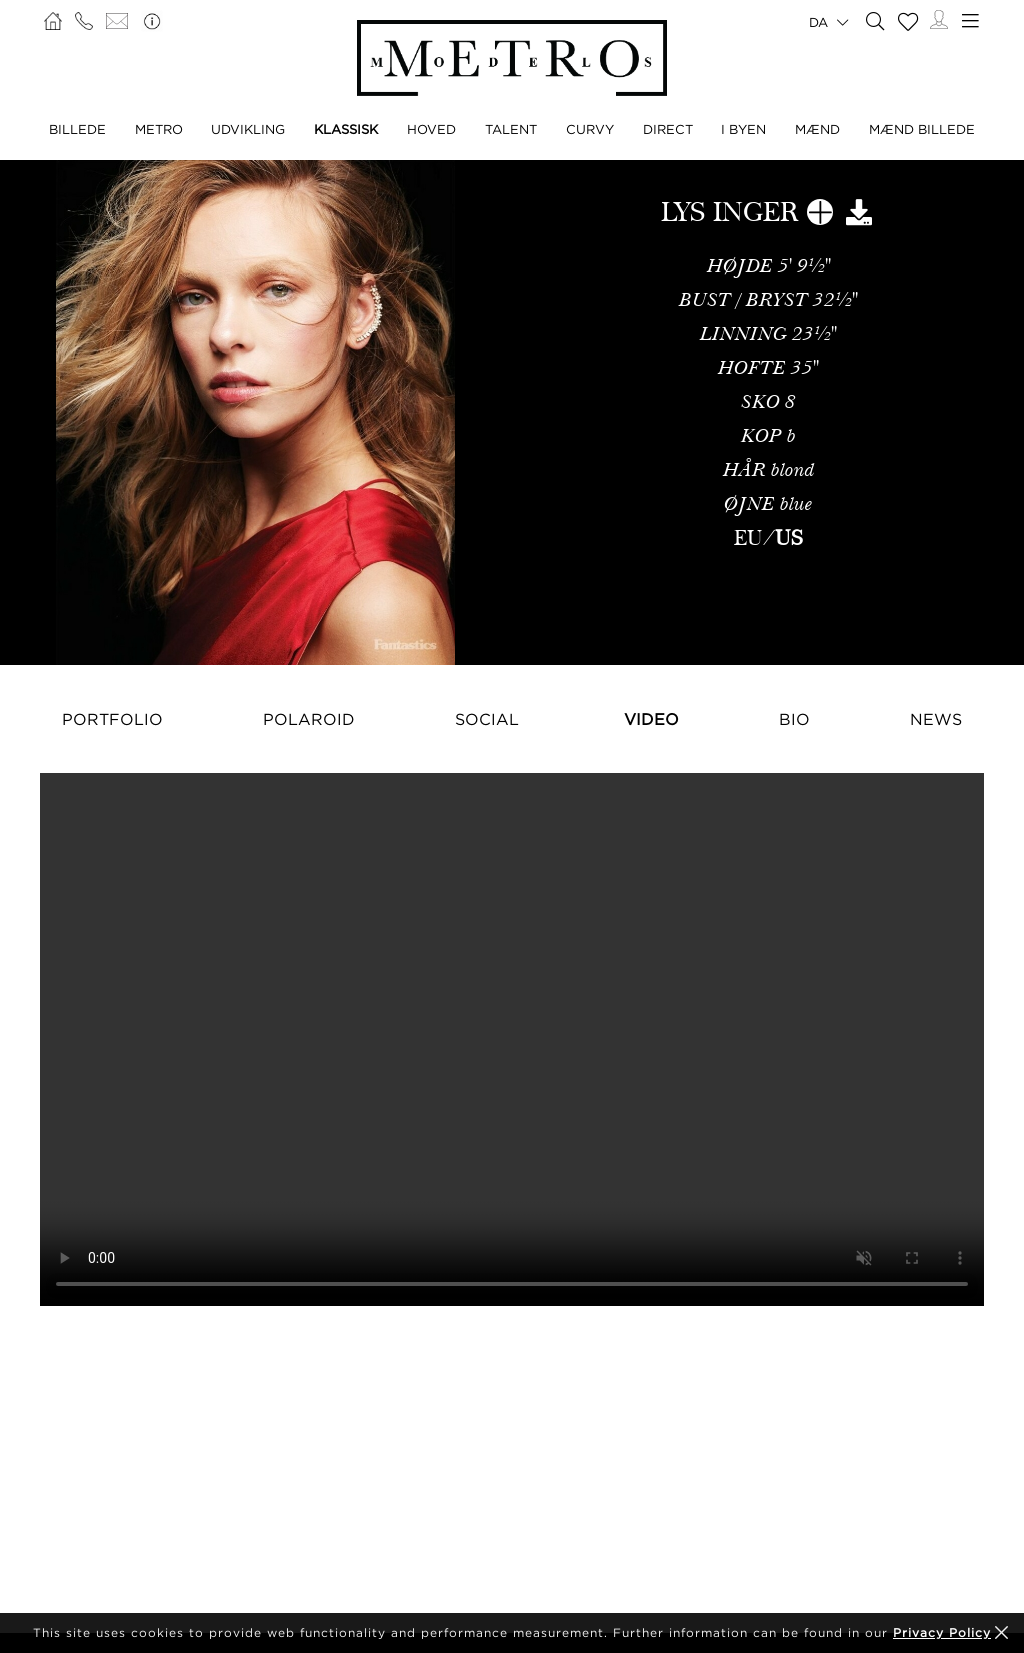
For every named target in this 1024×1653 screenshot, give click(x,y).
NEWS (936, 719)
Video (651, 719)
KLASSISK (346, 129)
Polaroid (309, 719)
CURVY (590, 129)
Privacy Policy (942, 1632)
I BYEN (743, 129)
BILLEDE (77, 129)
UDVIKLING (248, 129)
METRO (159, 129)
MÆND (817, 129)
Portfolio (112, 719)
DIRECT (668, 129)
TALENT (511, 129)
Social (487, 719)
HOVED (431, 129)
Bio (794, 719)
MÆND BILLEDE (922, 129)
